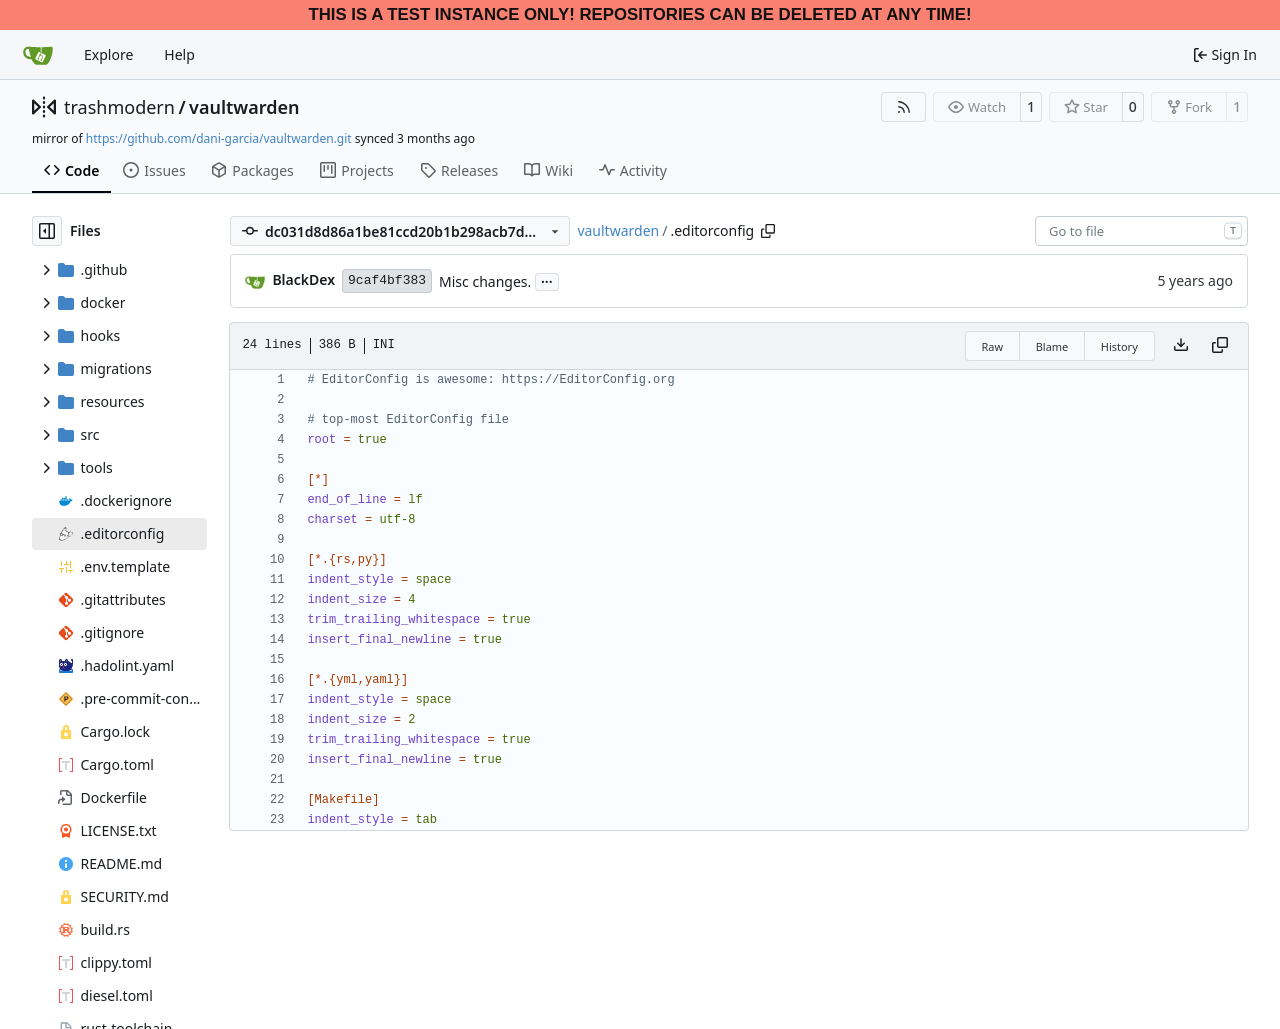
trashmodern (119, 107)
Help (179, 54)
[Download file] (1181, 346)
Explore (108, 54)
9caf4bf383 (387, 280)
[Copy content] (1220, 346)
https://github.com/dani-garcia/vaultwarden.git (219, 138)
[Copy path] (768, 231)
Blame (1052, 346)
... (547, 280)
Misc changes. (485, 281)
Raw (993, 346)
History (1119, 346)
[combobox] (1141, 231)
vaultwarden (244, 107)
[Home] (38, 55)
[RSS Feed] (904, 107)
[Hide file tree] (47, 231)
